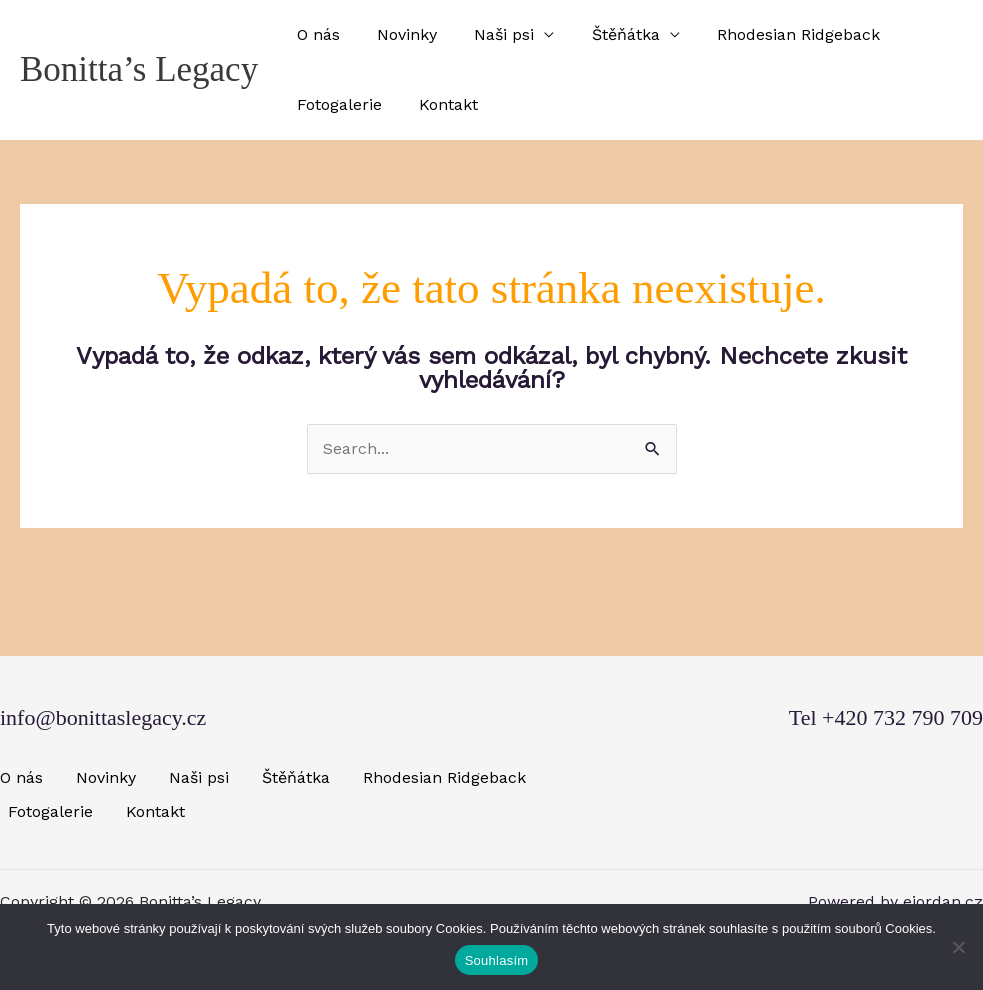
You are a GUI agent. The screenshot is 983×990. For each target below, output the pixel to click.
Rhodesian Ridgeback (774, 34)
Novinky (399, 34)
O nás (315, 34)
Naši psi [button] (491, 34)
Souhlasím (497, 960)
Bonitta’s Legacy (139, 69)
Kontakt (440, 104)
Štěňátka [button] (607, 34)
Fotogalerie (336, 104)
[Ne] (958, 947)
